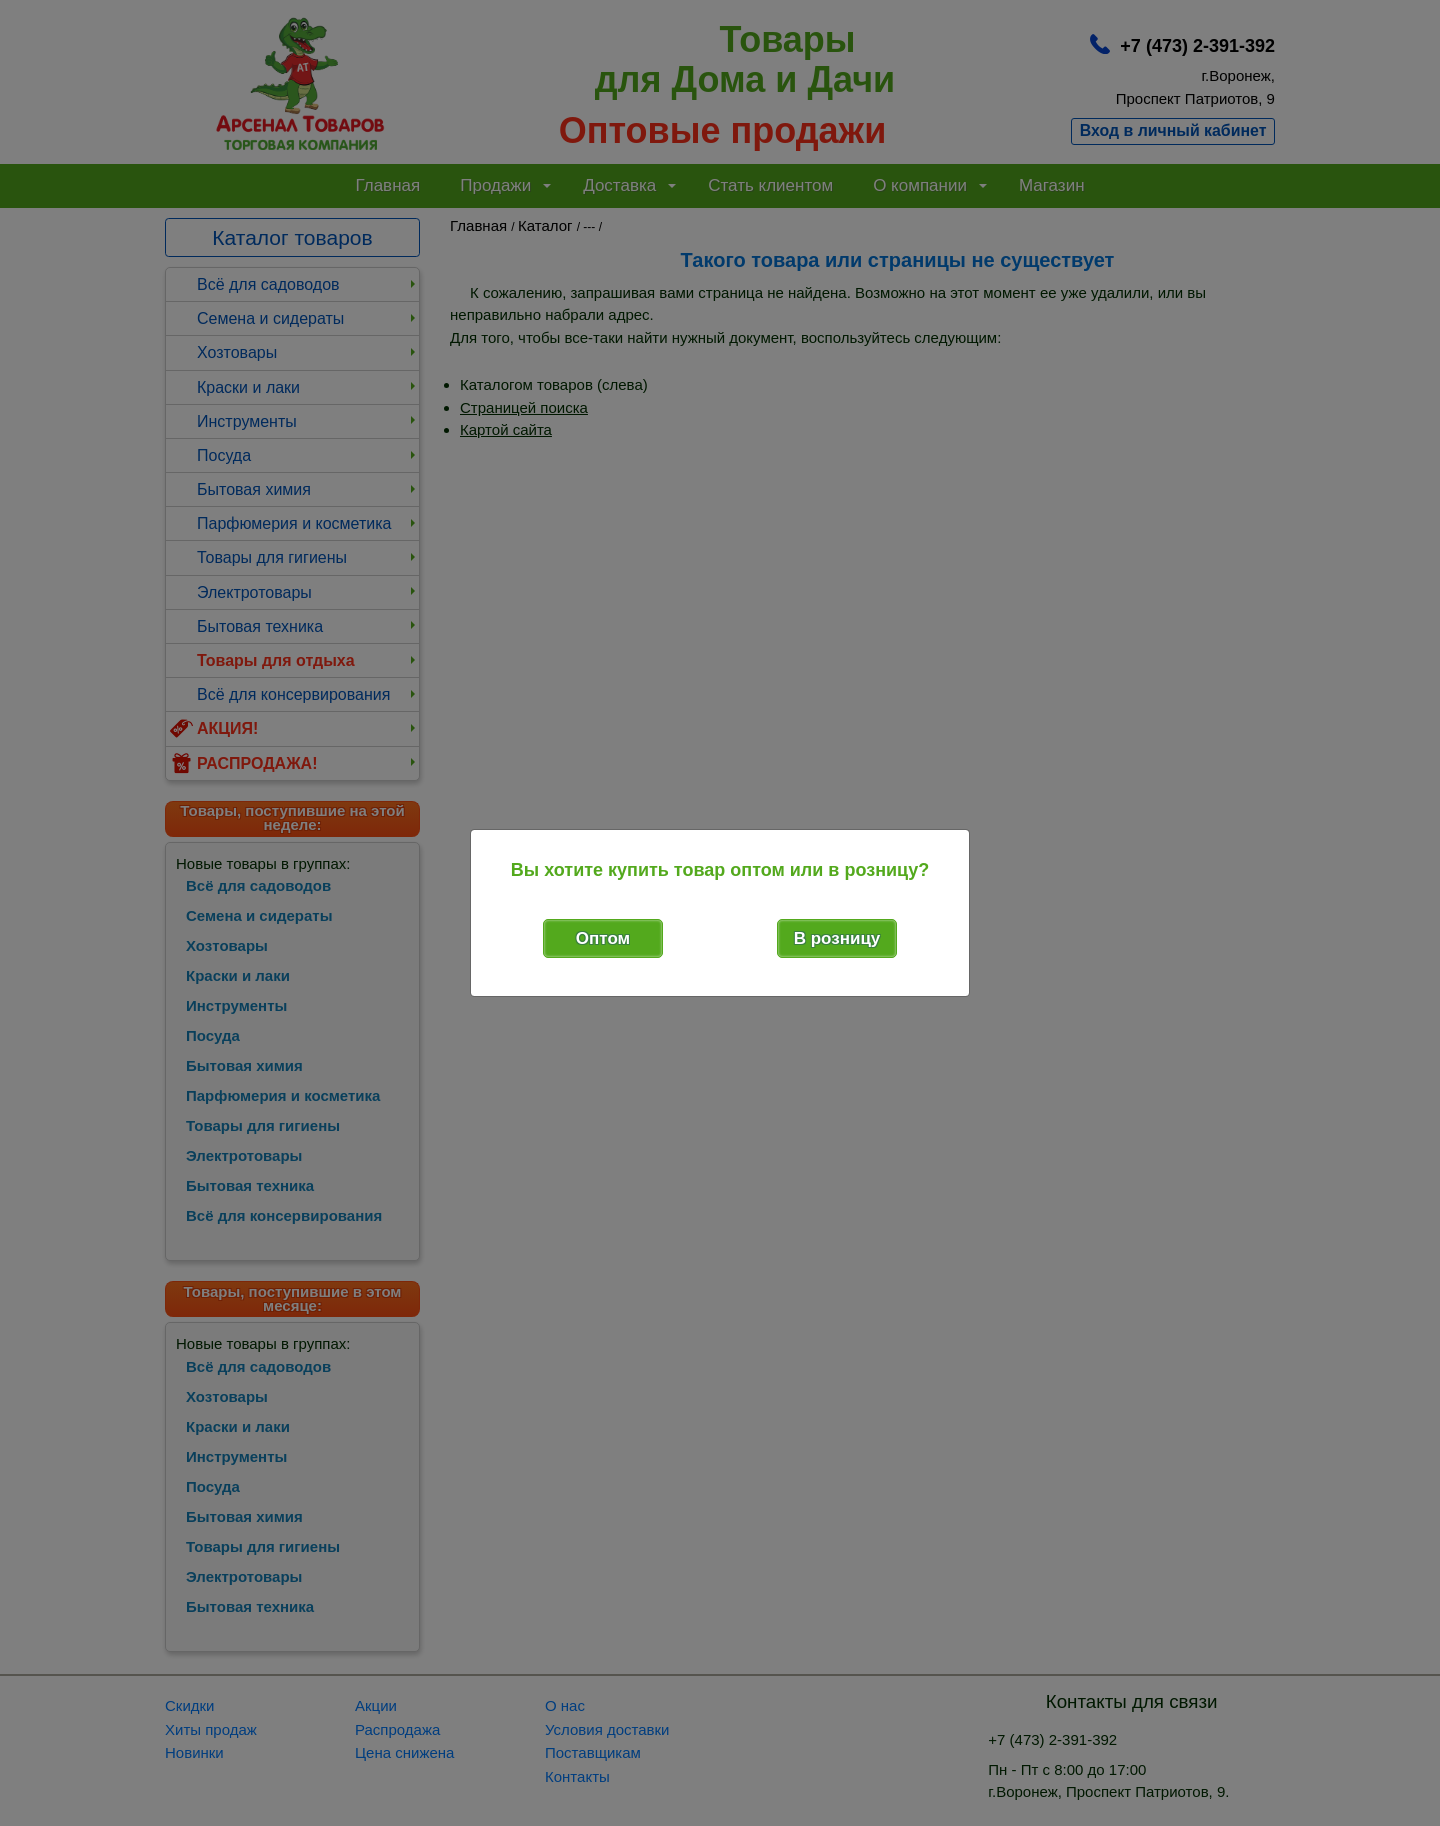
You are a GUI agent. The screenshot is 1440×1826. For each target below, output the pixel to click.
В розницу (837, 938)
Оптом (603, 938)
